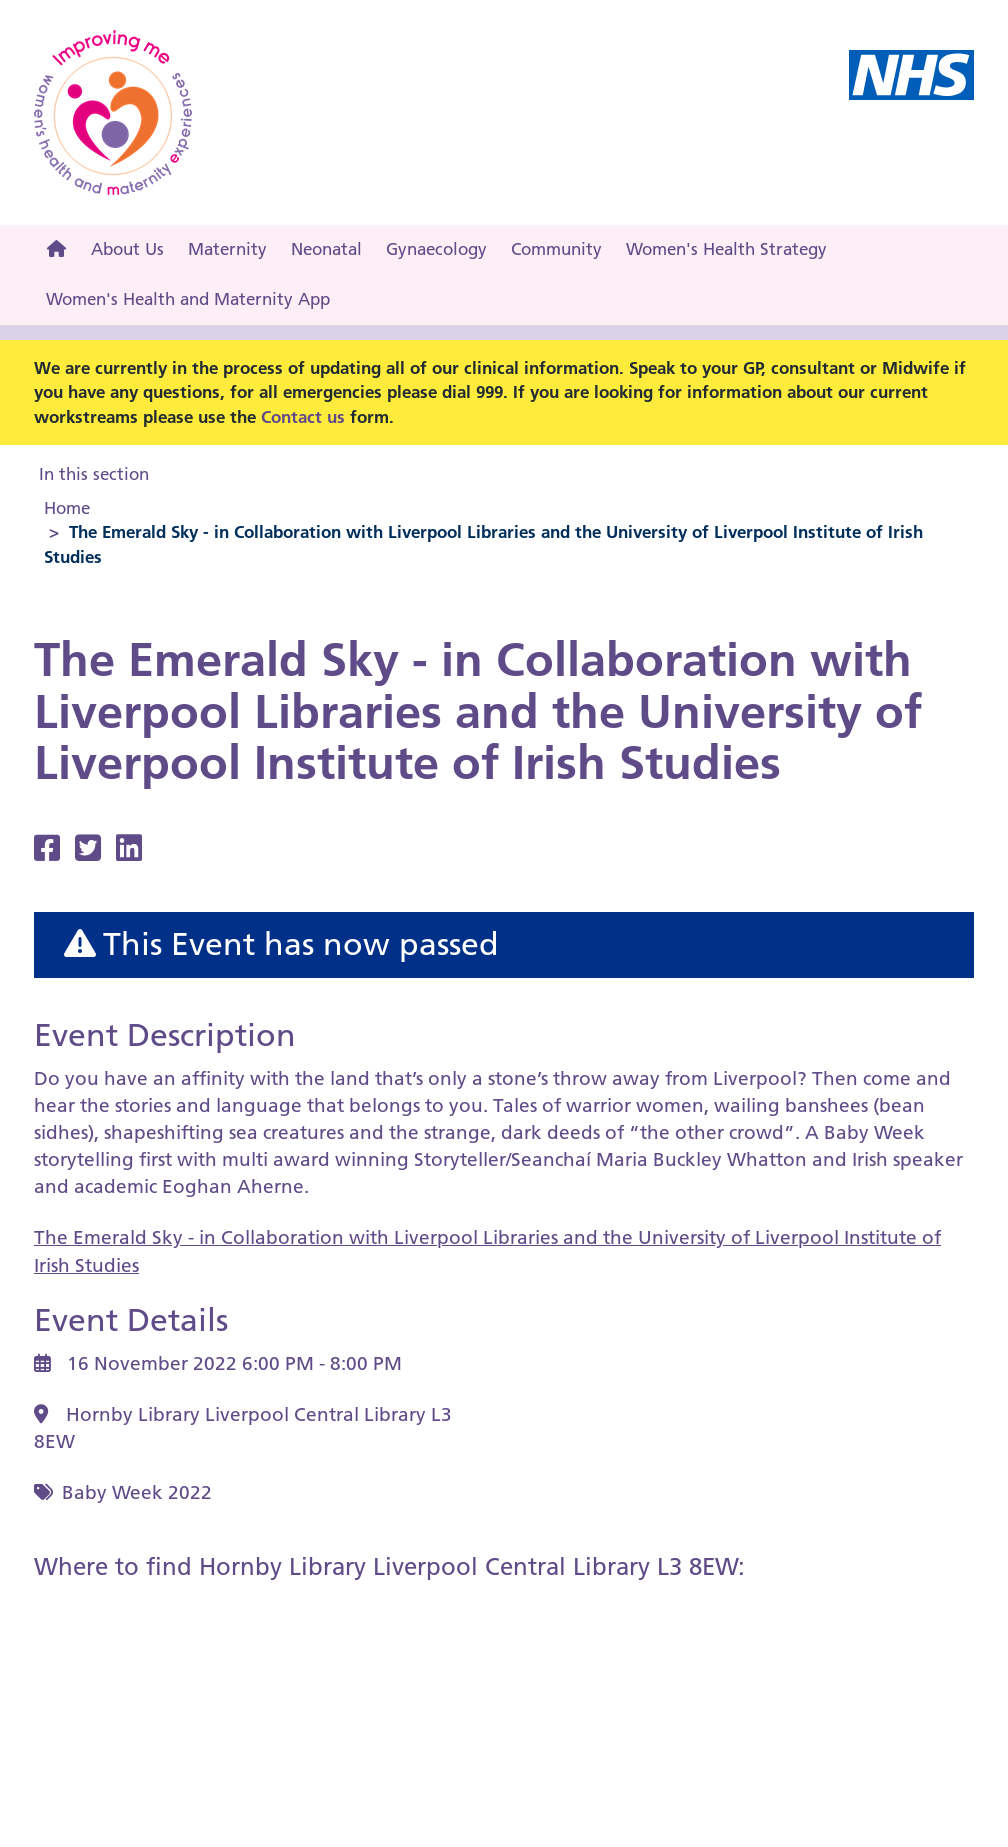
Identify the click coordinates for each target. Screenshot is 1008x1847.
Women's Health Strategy (726, 249)
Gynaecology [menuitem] (436, 249)
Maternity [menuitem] (227, 249)
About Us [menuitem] (127, 249)
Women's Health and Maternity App (188, 299)
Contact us (303, 416)
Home (67, 508)
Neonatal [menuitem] (326, 249)
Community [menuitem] (556, 249)
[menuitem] (56, 250)
